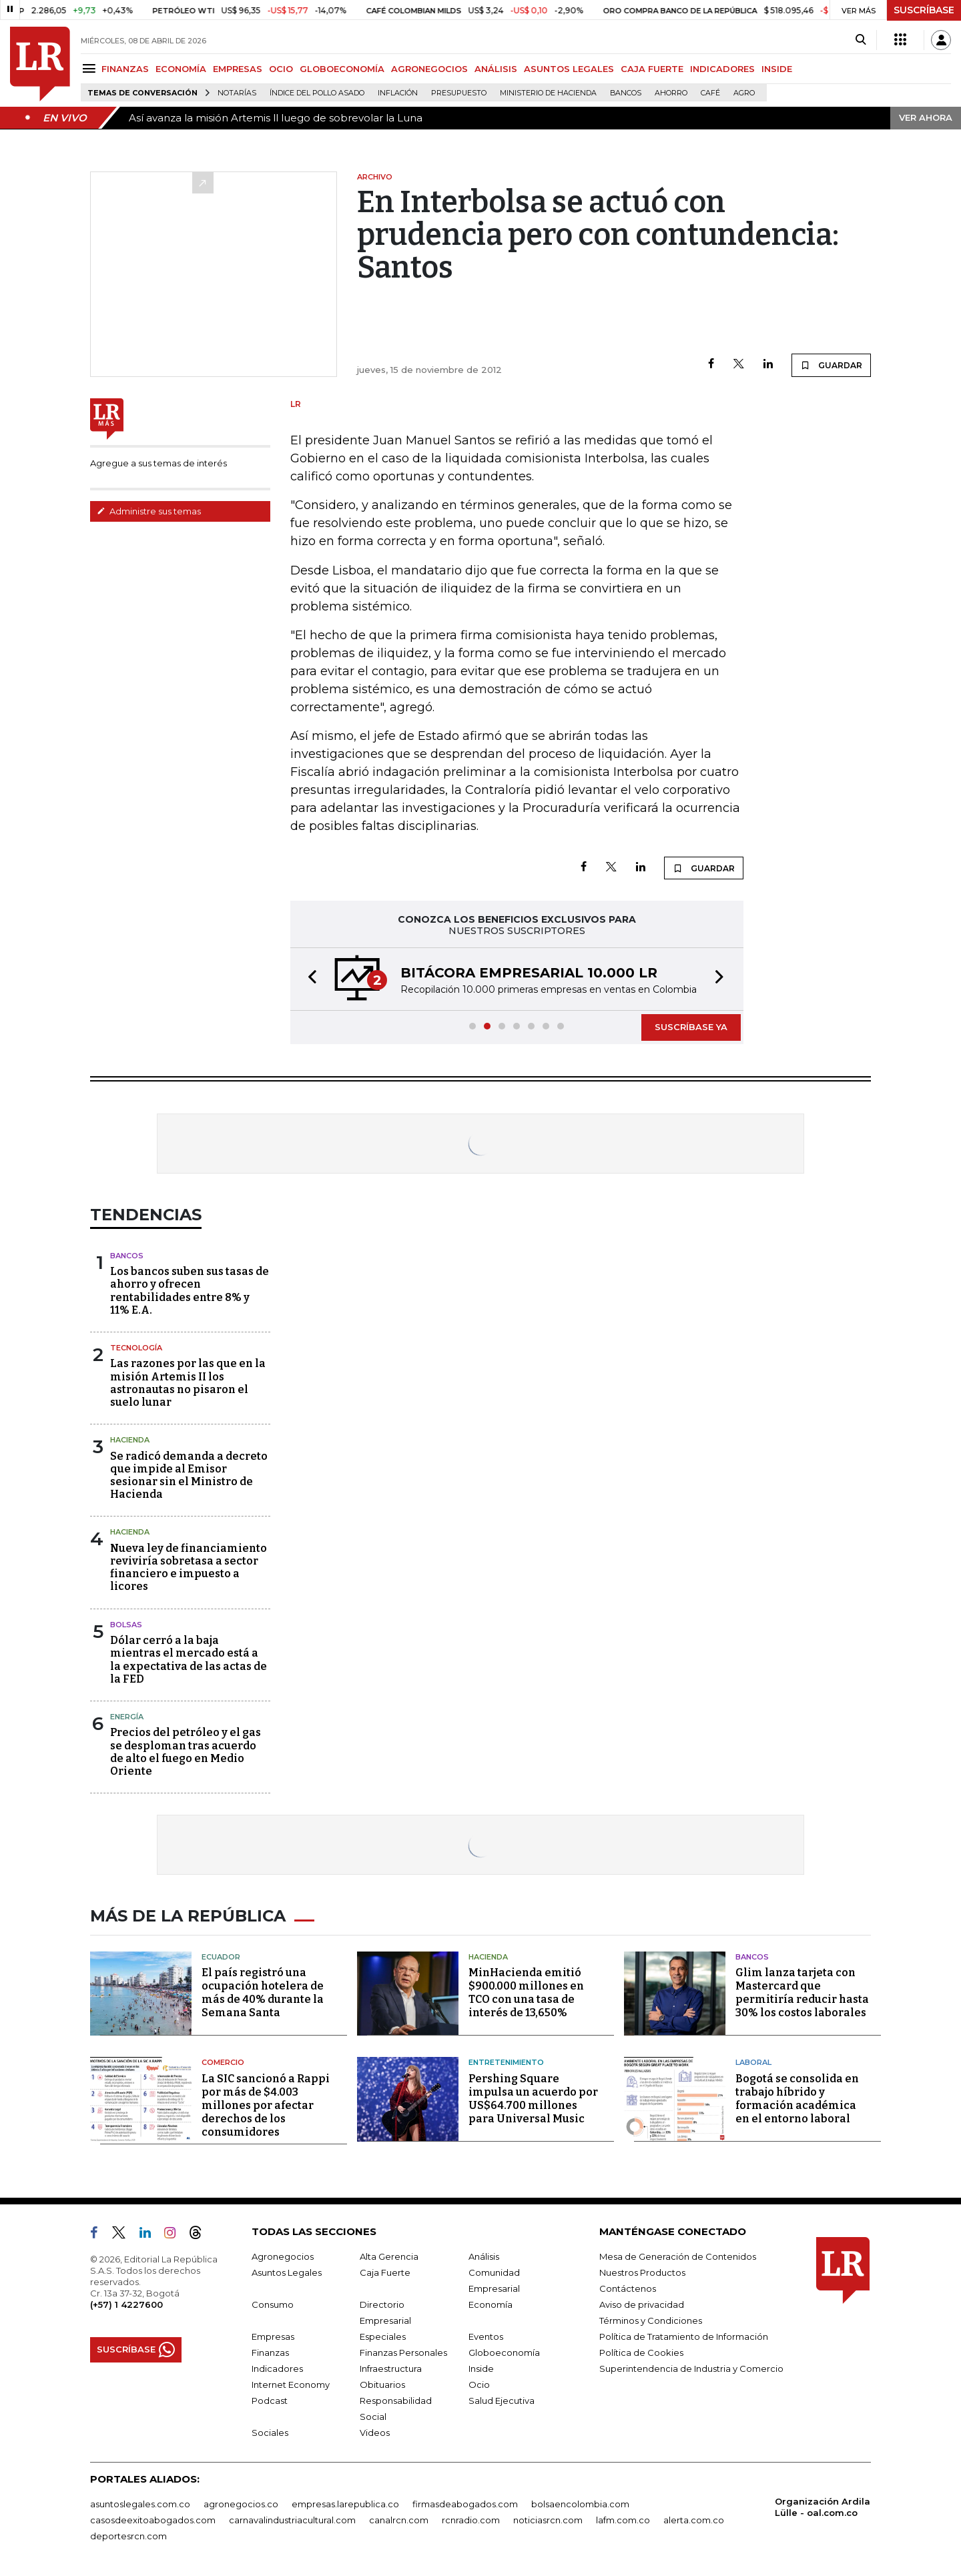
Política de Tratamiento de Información (683, 2336)
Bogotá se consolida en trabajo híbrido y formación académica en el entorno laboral (797, 2098)
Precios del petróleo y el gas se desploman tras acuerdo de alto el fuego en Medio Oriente (185, 1751)
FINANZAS (125, 68)
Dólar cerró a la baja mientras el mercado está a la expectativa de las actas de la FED (188, 1659)
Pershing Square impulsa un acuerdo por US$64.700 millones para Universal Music (533, 2098)
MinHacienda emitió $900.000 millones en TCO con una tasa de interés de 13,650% (526, 1992)
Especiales (383, 2336)
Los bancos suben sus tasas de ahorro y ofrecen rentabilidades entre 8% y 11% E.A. (189, 1290)
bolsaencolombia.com (580, 2504)
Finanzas (270, 2352)
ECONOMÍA (180, 68)
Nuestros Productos (642, 2272)
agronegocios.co (241, 2504)
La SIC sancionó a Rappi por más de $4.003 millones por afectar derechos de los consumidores (266, 2105)
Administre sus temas (149, 511)
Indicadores (277, 2368)
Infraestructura (391, 2368)
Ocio (479, 2384)
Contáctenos (627, 2288)
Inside (481, 2368)
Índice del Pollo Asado (317, 93)
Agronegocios (283, 2256)
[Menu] (91, 68)
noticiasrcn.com (548, 2520)
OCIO (281, 68)
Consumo (273, 2304)
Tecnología (136, 1347)
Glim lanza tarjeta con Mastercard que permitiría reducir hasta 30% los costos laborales (802, 1992)
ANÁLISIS (495, 68)
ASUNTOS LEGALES (569, 68)
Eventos (485, 2336)
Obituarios (382, 2384)
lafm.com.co (623, 2520)
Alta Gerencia (389, 2256)
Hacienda (129, 1439)
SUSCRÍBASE (924, 10)
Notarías (237, 93)
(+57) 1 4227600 (126, 2304)
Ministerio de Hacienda (548, 93)
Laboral (753, 2062)
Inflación (398, 93)
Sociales (270, 2432)
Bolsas (126, 1624)
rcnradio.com (471, 2520)
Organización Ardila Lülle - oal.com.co (822, 2507)
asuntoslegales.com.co (140, 2504)
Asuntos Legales (287, 2272)
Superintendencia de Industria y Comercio (691, 2368)
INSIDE (776, 68)
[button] (308, 979)
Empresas (273, 2336)
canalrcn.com (398, 2520)
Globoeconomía (504, 2352)
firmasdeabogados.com (465, 2504)
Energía (126, 1716)
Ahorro (671, 93)
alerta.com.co (693, 2520)
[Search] (861, 40)
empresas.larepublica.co (345, 2504)
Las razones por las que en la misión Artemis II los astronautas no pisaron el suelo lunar (188, 1382)
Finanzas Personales (403, 2352)
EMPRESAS (237, 68)
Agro (744, 93)
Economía (490, 2304)
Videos (375, 2432)
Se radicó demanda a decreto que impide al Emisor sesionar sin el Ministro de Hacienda (189, 1475)
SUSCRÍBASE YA (691, 1026)
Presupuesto (459, 93)
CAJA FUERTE (652, 68)
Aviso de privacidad (641, 2304)
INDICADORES (722, 68)
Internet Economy (291, 2384)
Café (710, 93)
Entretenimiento (506, 2062)
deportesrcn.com (128, 2536)
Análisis (483, 2256)
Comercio (223, 2062)
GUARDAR (831, 365)
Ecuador (221, 1957)
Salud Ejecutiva (501, 2400)
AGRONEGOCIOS (429, 68)
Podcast (270, 2400)
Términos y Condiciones (650, 2320)
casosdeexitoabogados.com (153, 2520)
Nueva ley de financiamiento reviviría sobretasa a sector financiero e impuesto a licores (188, 1567)
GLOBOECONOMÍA (342, 68)
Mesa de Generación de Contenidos (677, 2256)
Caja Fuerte (385, 2272)
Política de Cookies (641, 2352)
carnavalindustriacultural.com (292, 2520)
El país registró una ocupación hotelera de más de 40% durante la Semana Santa (263, 1992)
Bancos (625, 93)
